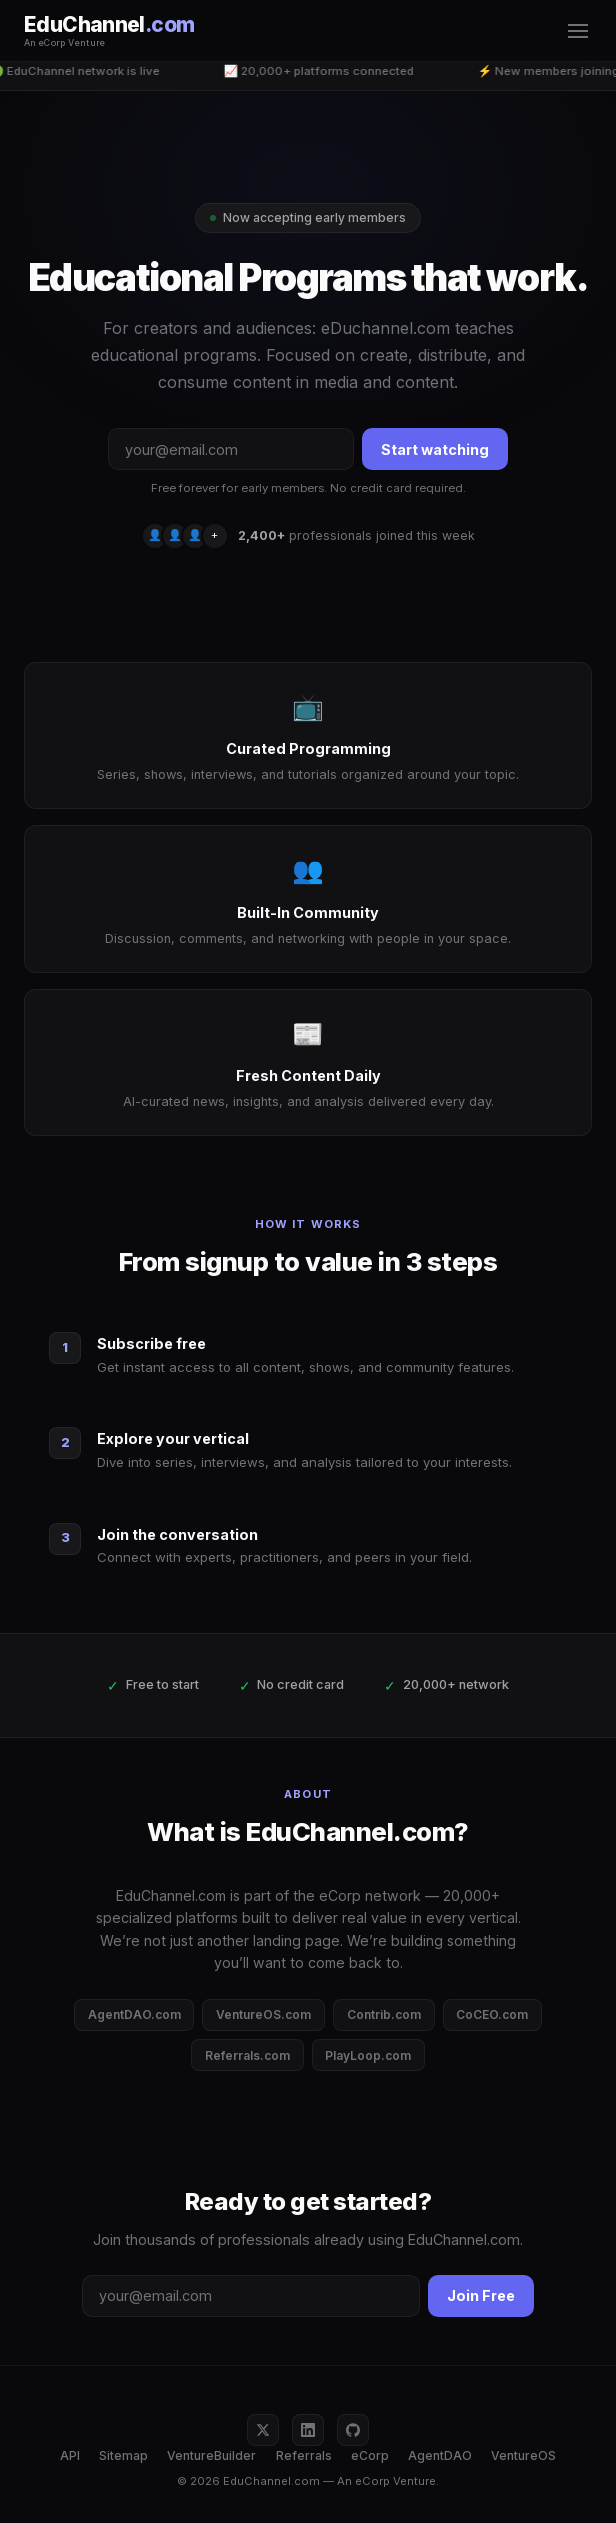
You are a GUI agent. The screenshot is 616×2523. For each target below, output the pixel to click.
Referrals (304, 2455)
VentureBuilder (211, 2455)
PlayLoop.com (368, 2055)
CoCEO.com (492, 2014)
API (70, 2455)
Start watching (435, 449)
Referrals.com (247, 2055)
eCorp (370, 2455)
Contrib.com (384, 2014)
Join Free (481, 2295)
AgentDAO (440, 2455)
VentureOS (523, 2455)
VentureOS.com (263, 2014)
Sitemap (123, 2455)
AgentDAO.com (134, 2014)
